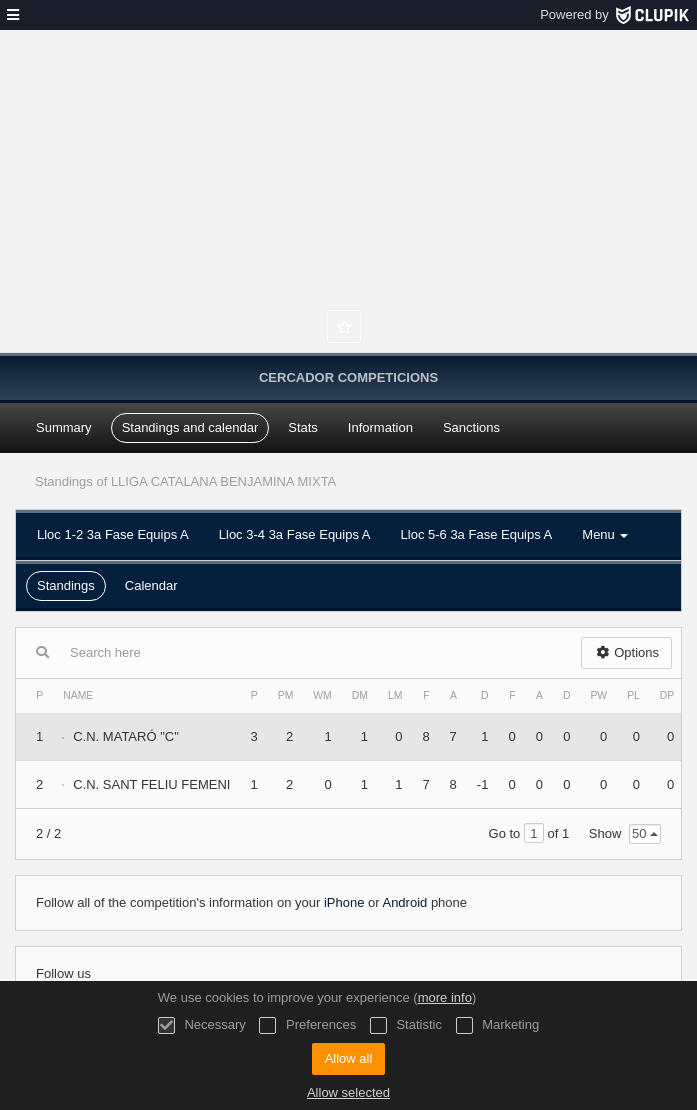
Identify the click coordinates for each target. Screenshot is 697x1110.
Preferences (307, 1025)
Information (380, 427)
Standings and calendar (190, 427)
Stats (303, 427)
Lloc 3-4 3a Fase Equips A (295, 534)
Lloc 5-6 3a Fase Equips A (477, 534)
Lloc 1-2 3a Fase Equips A (113, 534)
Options (626, 652)
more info (445, 997)
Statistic (406, 1025)
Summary (64, 427)
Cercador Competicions (348, 377)
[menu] (13, 15)
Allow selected (348, 1092)
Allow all (349, 1058)
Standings (66, 585)
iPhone (344, 902)
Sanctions (471, 427)
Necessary (202, 1025)
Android (404, 902)
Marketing (498, 1025)
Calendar (151, 585)
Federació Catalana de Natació (349, 210)
